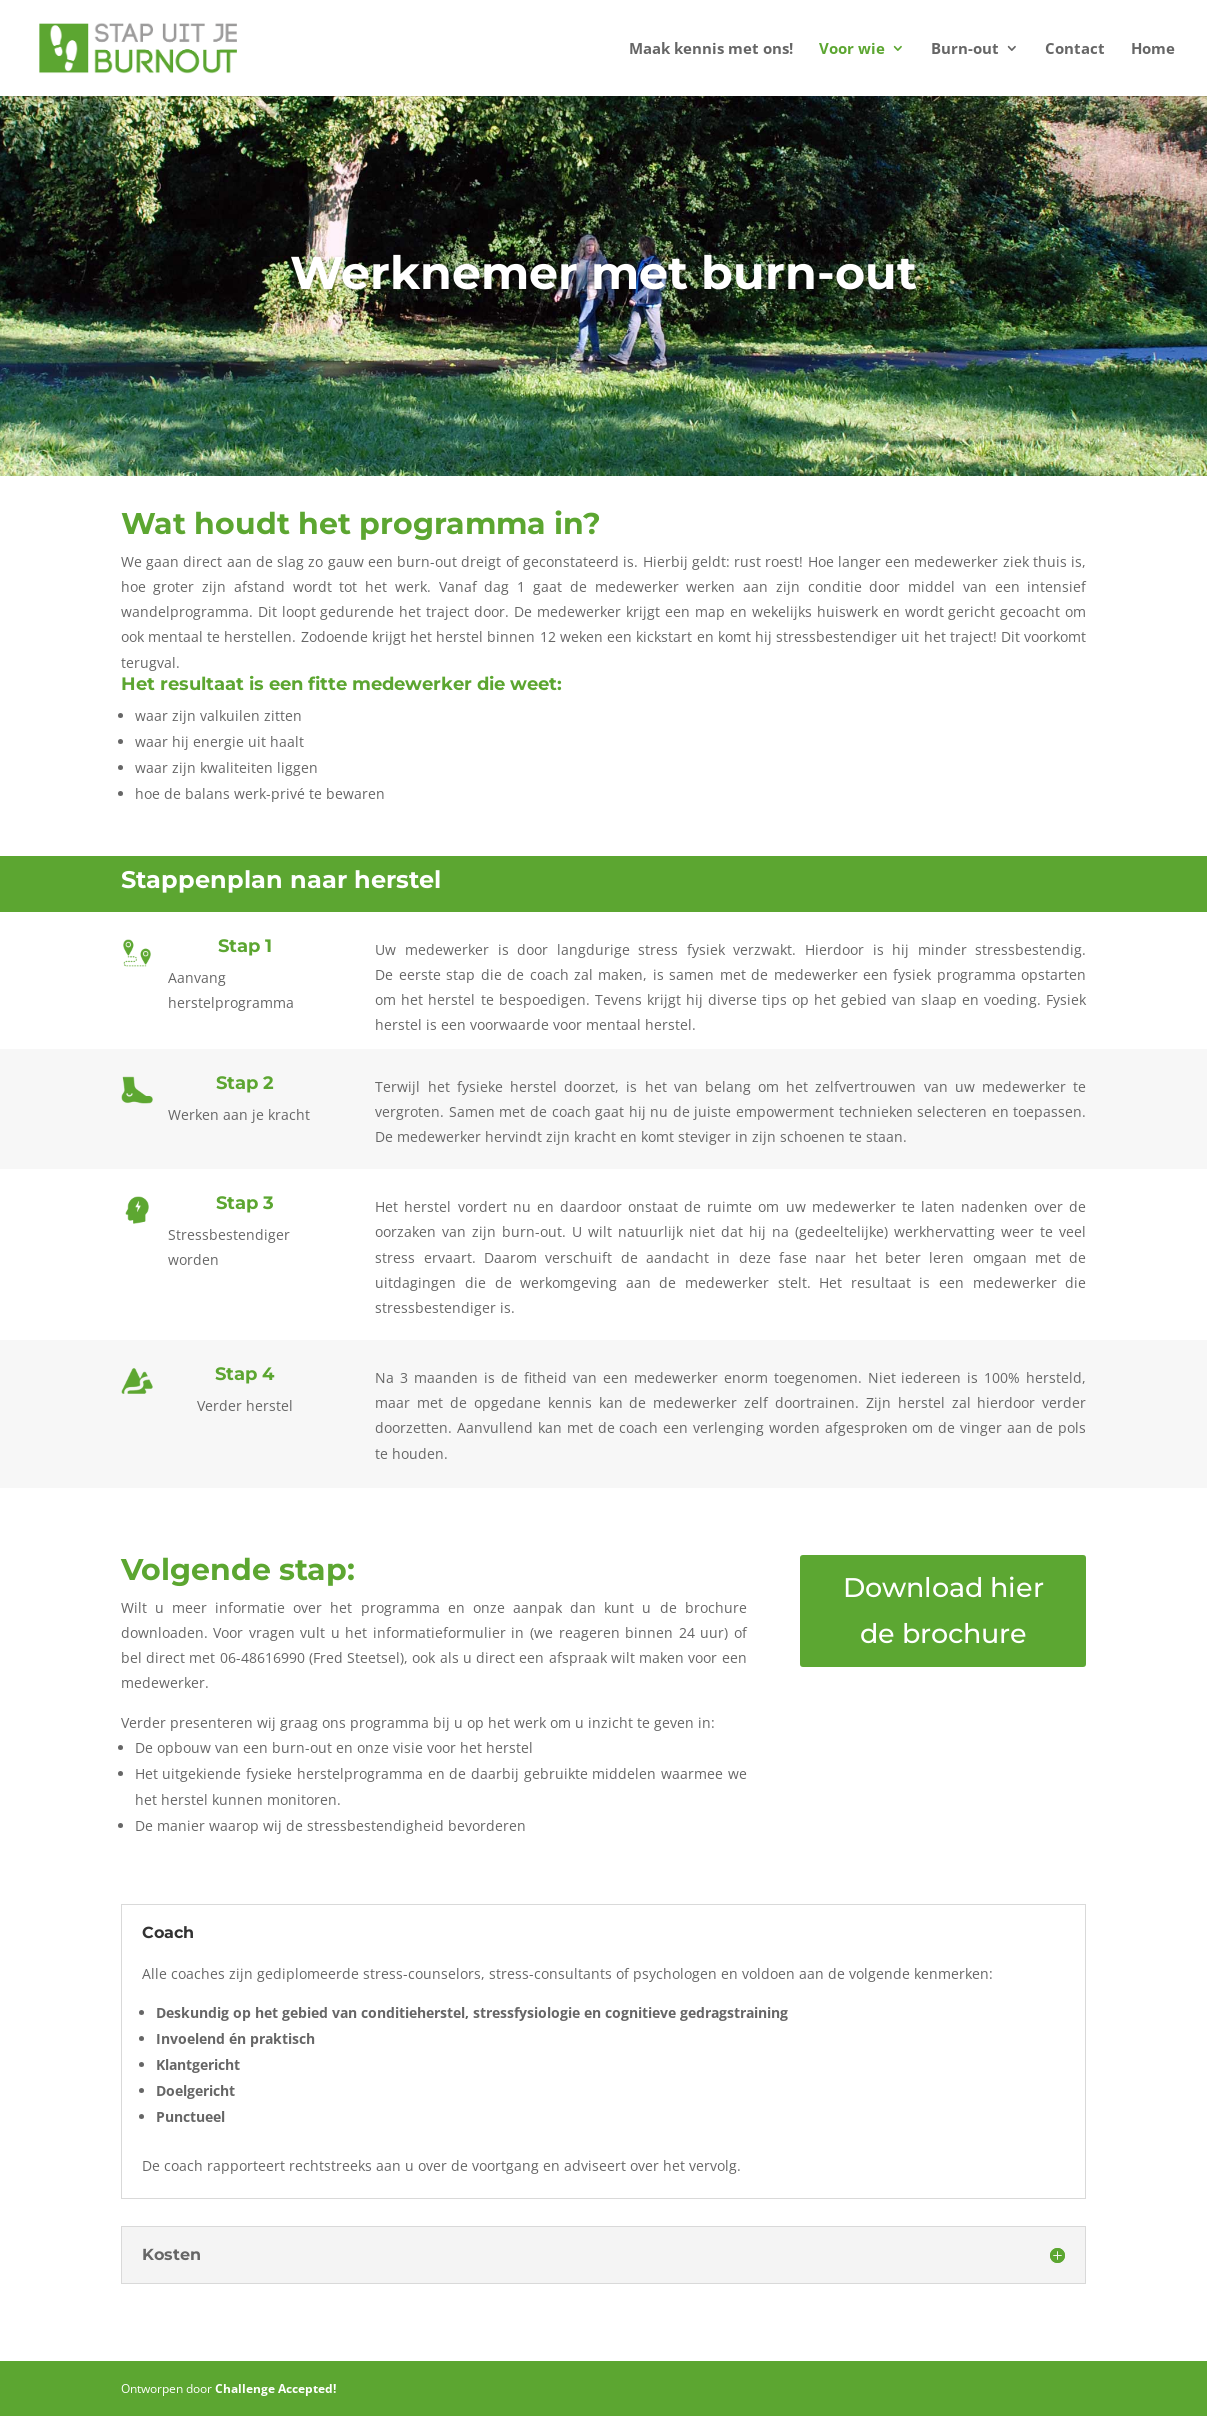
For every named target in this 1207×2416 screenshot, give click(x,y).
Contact (1075, 49)
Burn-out (965, 49)
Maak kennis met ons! (711, 49)
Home (1153, 49)
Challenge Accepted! (275, 2388)
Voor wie (852, 49)
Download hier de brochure (943, 1610)
